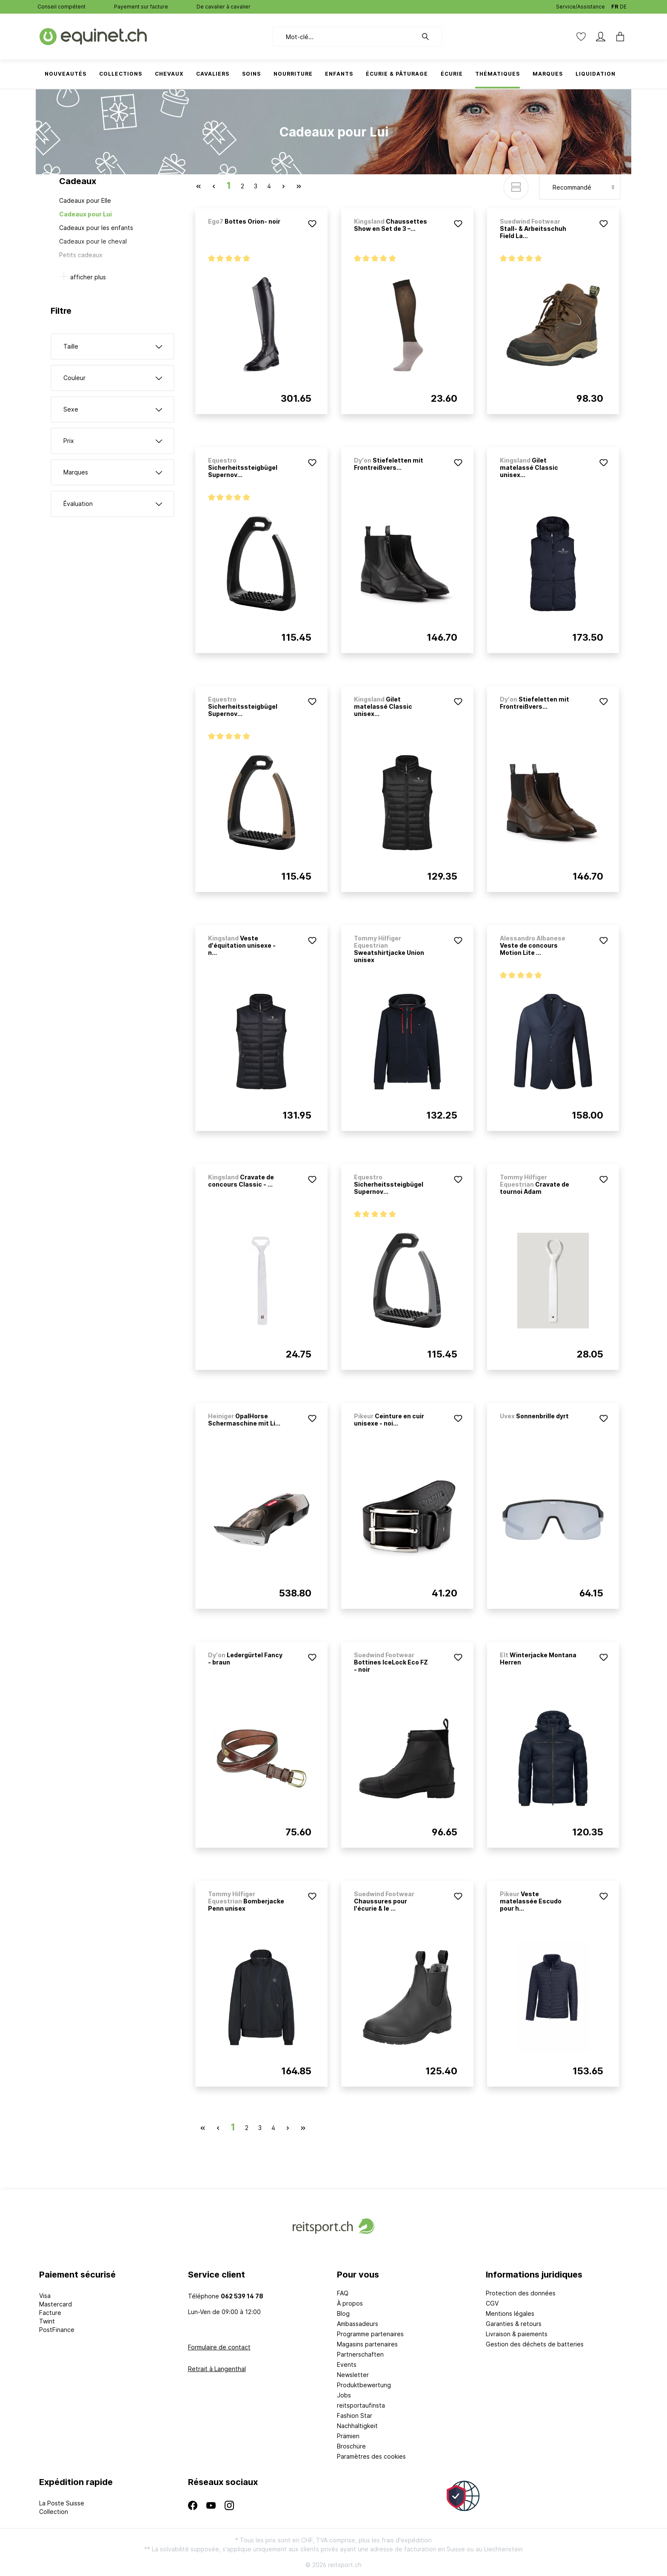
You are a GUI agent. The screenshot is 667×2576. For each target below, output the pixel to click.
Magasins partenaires (367, 2344)
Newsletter (353, 2374)
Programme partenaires (370, 2333)
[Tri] (580, 187)
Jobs (344, 2395)
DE (623, 5)
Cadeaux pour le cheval (93, 241)
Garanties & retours (514, 2323)
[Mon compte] (600, 36)
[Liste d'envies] (581, 36)
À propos (350, 2303)
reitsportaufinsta (361, 2405)
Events (346, 2364)
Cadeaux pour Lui (85, 214)
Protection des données (521, 2293)
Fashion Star (354, 2415)
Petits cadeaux (81, 254)
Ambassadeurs (357, 2323)
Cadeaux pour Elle (85, 200)
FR (614, 5)
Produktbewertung (364, 2385)
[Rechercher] (429, 36)
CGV (492, 2303)
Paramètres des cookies (371, 2456)
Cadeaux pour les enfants (96, 227)
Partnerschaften (360, 2354)
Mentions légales (510, 2313)
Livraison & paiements (516, 2333)
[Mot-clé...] (344, 36)
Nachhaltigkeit (357, 2425)
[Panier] (617, 36)
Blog (343, 2313)
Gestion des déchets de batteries (535, 2344)
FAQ (342, 2293)
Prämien (348, 2436)
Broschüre (351, 2446)
